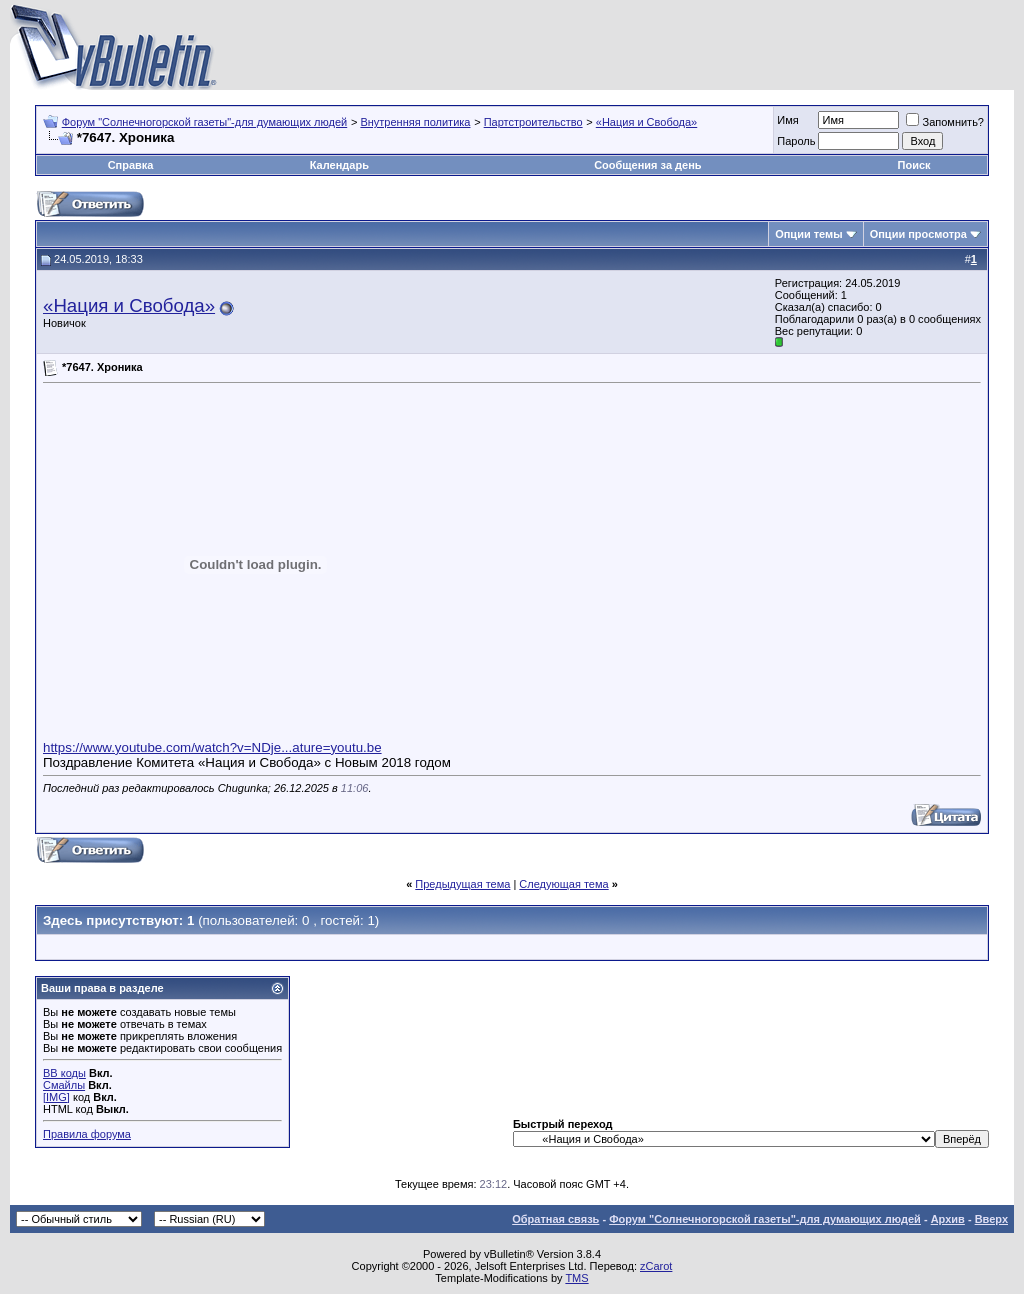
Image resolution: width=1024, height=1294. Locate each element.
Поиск (914, 165)
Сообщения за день (647, 165)
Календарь (339, 165)
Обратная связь (555, 1219)
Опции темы (808, 234)
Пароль (796, 141)
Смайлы (64, 1085)
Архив (948, 1219)
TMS (576, 1278)
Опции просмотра (918, 234)
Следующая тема (563, 884)
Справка (131, 165)
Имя (787, 120)
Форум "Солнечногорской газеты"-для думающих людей (205, 122)
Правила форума (87, 1134)
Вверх (991, 1219)
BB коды (64, 1073)
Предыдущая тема (462, 884)
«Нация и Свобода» (646, 122)
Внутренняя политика (415, 122)
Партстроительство (533, 122)
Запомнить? (945, 122)
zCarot (656, 1266)
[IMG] (56, 1097)
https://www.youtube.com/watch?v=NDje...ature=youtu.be (212, 747)
